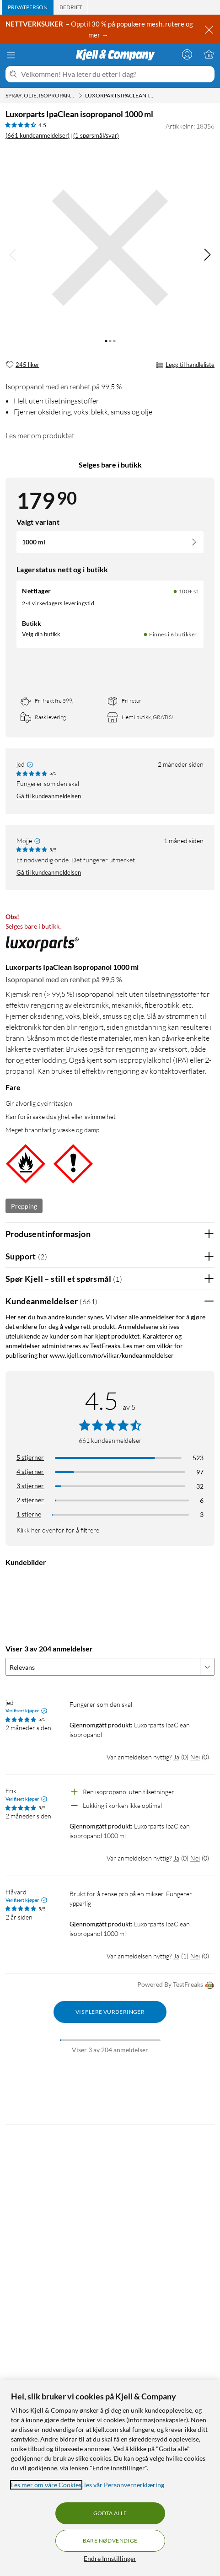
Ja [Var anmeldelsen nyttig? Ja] (176, 1757)
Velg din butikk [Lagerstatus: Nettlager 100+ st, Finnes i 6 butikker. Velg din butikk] (41, 634)
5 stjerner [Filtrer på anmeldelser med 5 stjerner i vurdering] (30, 1457)
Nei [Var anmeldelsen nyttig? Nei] (195, 1757)
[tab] (28, 7)
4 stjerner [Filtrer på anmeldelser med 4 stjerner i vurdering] (30, 1471)
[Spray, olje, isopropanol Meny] (80, 95)
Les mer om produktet (40, 435)
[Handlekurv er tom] (209, 54)
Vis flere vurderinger (110, 2011)
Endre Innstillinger (110, 2558)
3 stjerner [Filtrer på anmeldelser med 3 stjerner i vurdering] (30, 1486)
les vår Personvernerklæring (124, 2485)
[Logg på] (187, 54)
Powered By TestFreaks (176, 1985)
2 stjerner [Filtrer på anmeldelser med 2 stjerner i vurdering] (30, 1500)
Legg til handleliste (185, 365)
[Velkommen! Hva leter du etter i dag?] (116, 74)
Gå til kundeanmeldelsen (48, 796)
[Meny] (11, 55)
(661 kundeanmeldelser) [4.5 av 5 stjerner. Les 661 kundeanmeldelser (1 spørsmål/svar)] (37, 135)
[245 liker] (22, 365)
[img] (207, 254)
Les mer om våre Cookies (46, 2485)
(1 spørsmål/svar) (96, 135)
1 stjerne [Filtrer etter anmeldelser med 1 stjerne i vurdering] (28, 1514)
